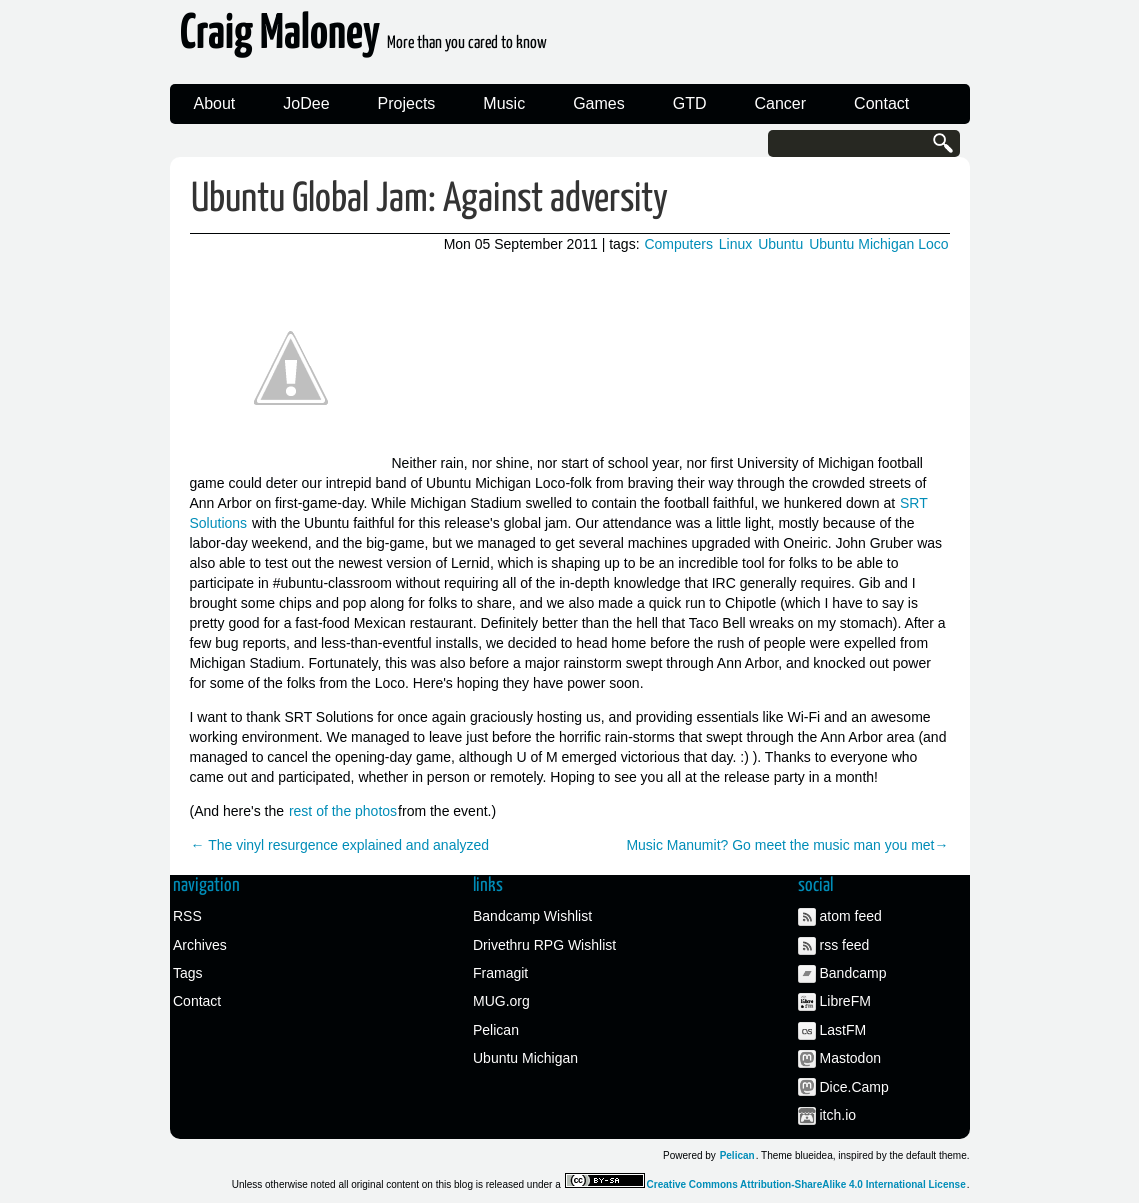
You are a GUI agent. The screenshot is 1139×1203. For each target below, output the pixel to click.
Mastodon (850, 1058)
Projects (407, 103)
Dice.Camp (854, 1087)
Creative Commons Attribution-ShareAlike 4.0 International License (806, 1184)
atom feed (851, 916)
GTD (690, 103)
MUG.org (501, 1001)
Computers (678, 244)
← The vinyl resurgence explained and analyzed (340, 845)
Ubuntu (780, 244)
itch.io (838, 1115)
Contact (881, 103)
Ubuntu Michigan (525, 1058)
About (215, 103)
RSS (187, 916)
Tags (188, 973)
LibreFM (845, 1001)
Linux (735, 244)
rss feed (845, 945)
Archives (200, 945)
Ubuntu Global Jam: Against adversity (429, 199)
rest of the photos (343, 811)
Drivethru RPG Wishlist (544, 945)
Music (504, 103)
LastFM (843, 1030)
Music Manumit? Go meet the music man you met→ (787, 845)
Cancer (781, 103)
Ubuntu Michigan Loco (878, 244)
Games (599, 103)
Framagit (500, 973)
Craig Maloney (363, 39)
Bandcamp (853, 973)
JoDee (306, 103)
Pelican (496, 1030)
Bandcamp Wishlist (532, 916)
